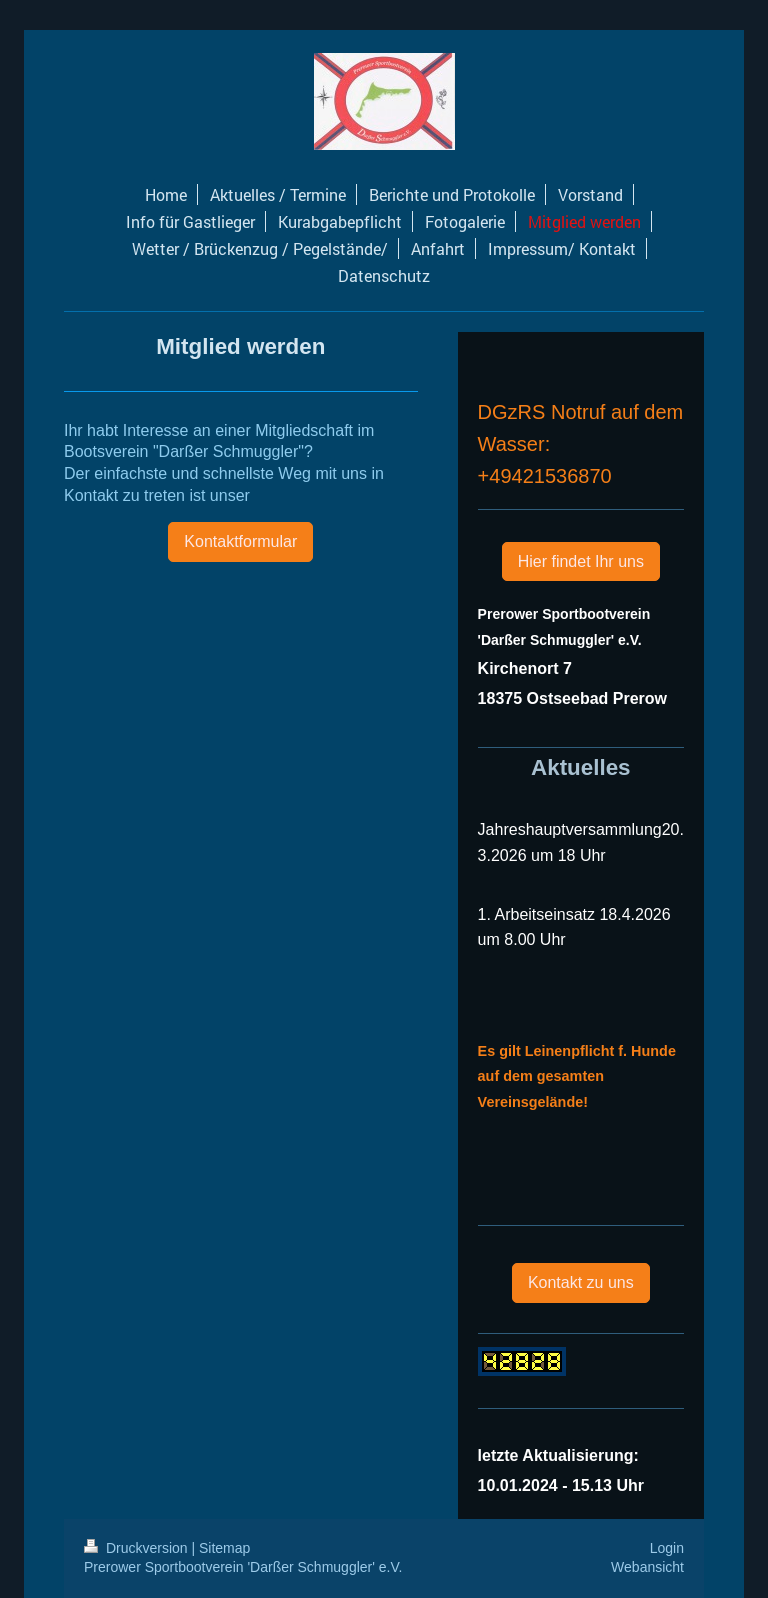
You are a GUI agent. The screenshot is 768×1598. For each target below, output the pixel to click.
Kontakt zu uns (581, 1282)
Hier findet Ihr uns (581, 561)
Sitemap (224, 1548)
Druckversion (137, 1548)
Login (667, 1548)
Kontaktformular (240, 541)
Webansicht (647, 1567)
